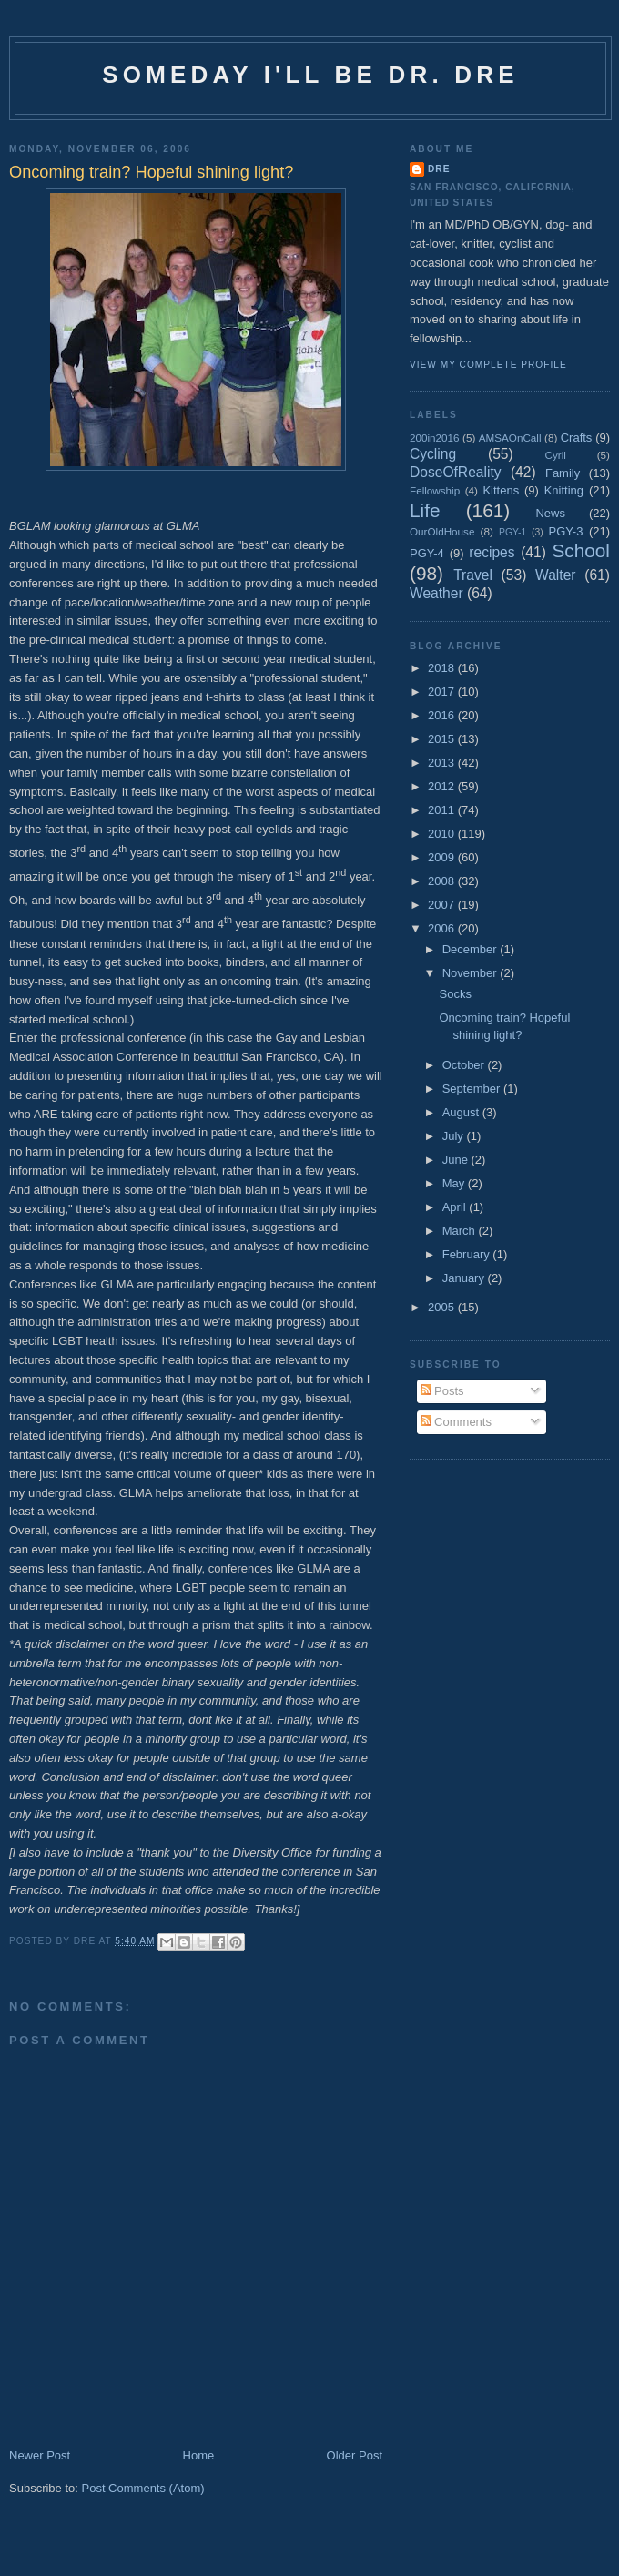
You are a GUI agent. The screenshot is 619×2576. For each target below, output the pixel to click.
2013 (443, 762)
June (457, 1159)
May (455, 1183)
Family (562, 473)
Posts (442, 1391)
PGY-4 (427, 553)
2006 (443, 928)
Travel (472, 575)
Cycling (433, 454)
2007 (443, 904)
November (471, 973)
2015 (443, 739)
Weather (436, 593)
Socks (455, 994)
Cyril (555, 455)
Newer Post (39, 2455)
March (460, 1230)
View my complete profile (488, 365)
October (465, 1065)
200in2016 (435, 437)
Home (199, 2455)
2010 (443, 833)
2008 (443, 881)
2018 (443, 668)
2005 (443, 1307)
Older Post (354, 2455)
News (550, 513)
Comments (456, 1422)
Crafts (577, 437)
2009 (443, 857)
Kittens (500, 490)
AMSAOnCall (510, 437)
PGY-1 (512, 532)
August (462, 1112)
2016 (443, 715)
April (456, 1207)
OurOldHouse (442, 531)
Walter (555, 575)
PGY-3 (566, 531)
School (581, 550)
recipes (491, 552)
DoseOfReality (456, 472)
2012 (443, 786)
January (465, 1278)
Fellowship (435, 490)
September (472, 1088)
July (454, 1136)
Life (425, 510)
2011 (443, 810)
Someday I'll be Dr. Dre (310, 74)
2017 (443, 691)
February (467, 1254)
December (471, 949)
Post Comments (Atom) (143, 2488)
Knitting (563, 490)
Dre (439, 169)
